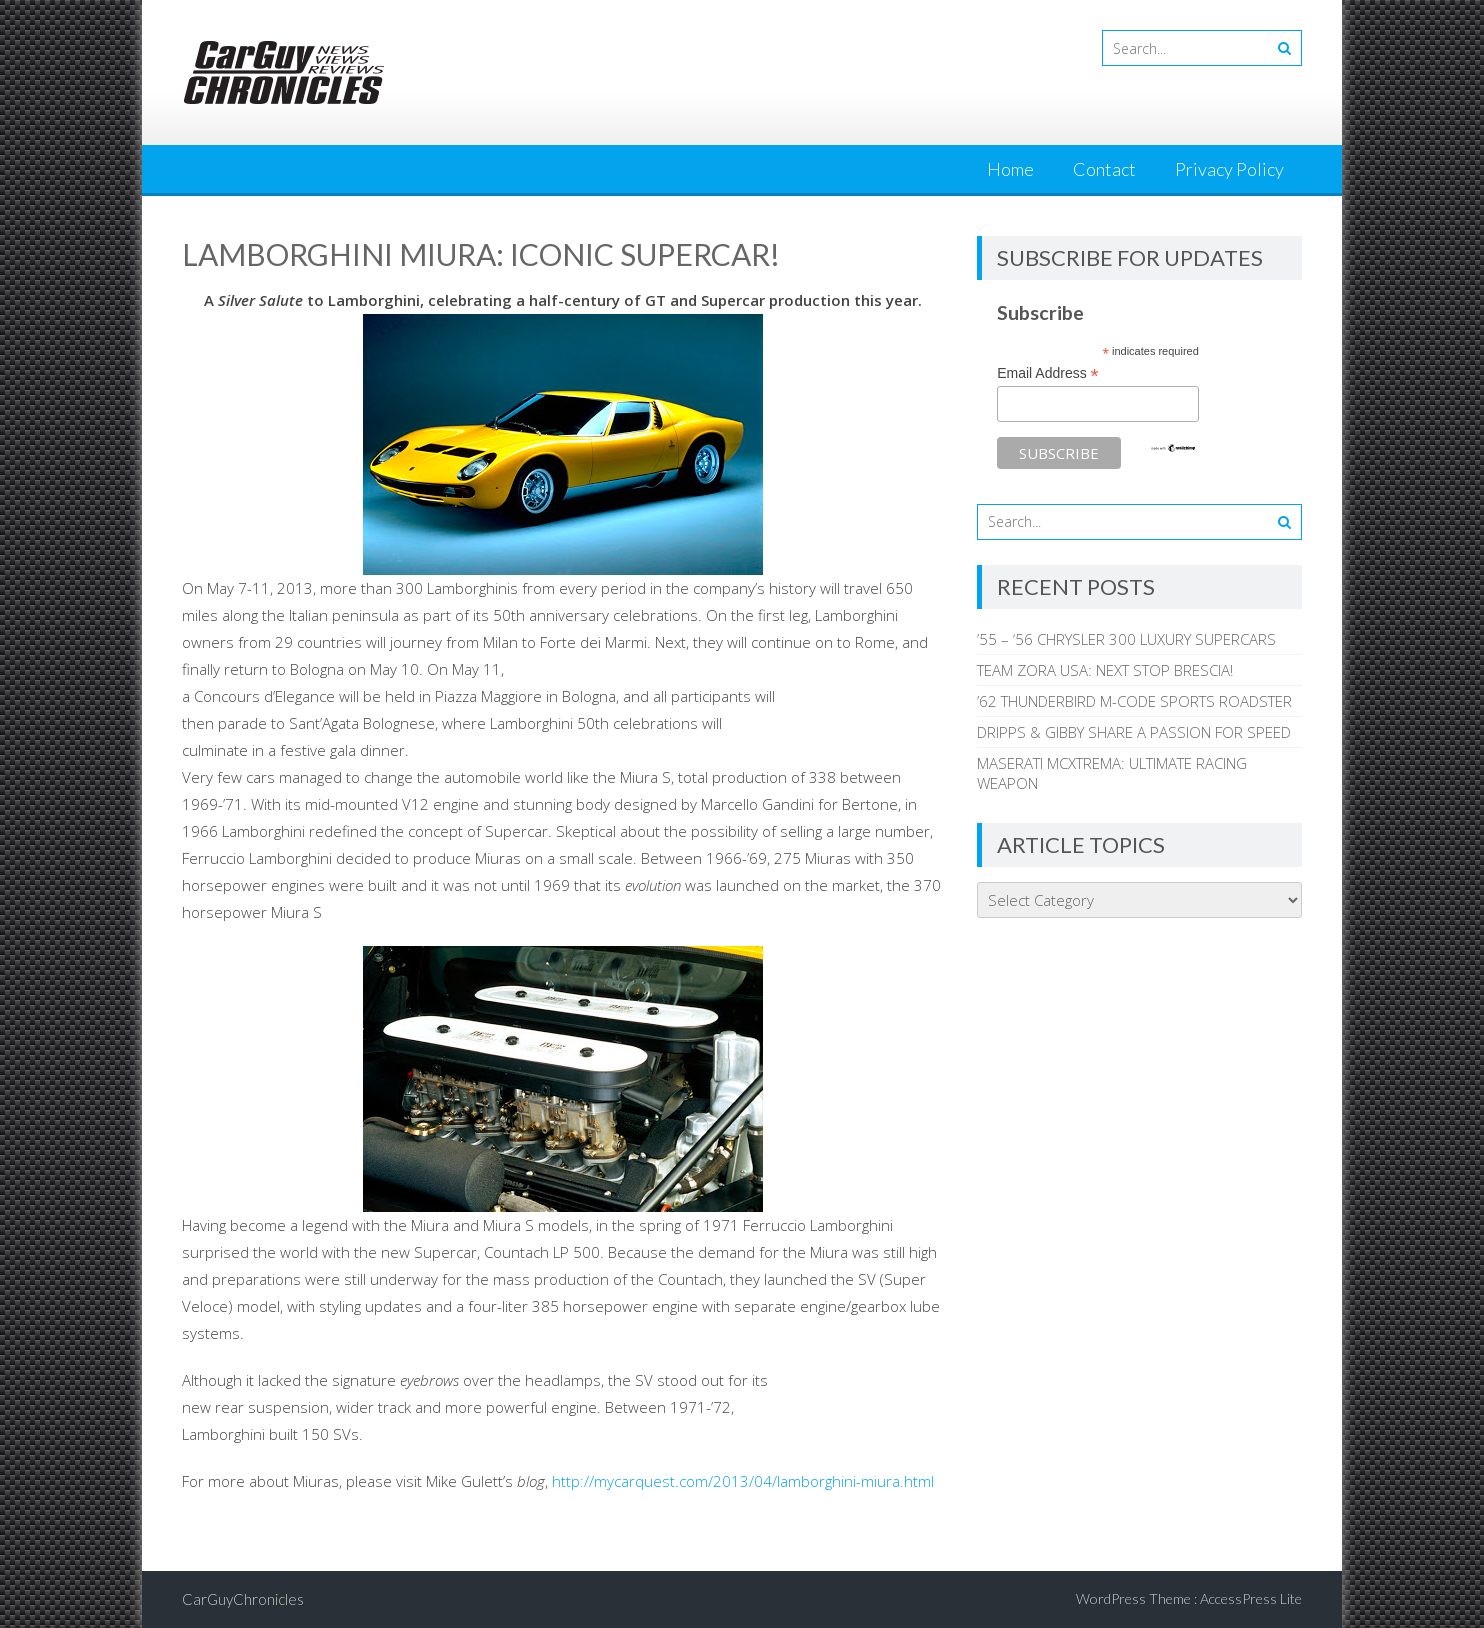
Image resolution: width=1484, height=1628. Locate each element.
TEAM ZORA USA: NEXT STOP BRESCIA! (1105, 670)
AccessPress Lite (1251, 1598)
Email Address (1048, 373)
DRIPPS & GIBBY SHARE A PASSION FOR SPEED (1134, 732)
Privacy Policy (1229, 169)
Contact (1104, 169)
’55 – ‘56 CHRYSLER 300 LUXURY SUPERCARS (1126, 639)
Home (1010, 169)
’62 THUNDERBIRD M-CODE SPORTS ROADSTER (1134, 701)
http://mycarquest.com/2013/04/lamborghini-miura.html (743, 1481)
